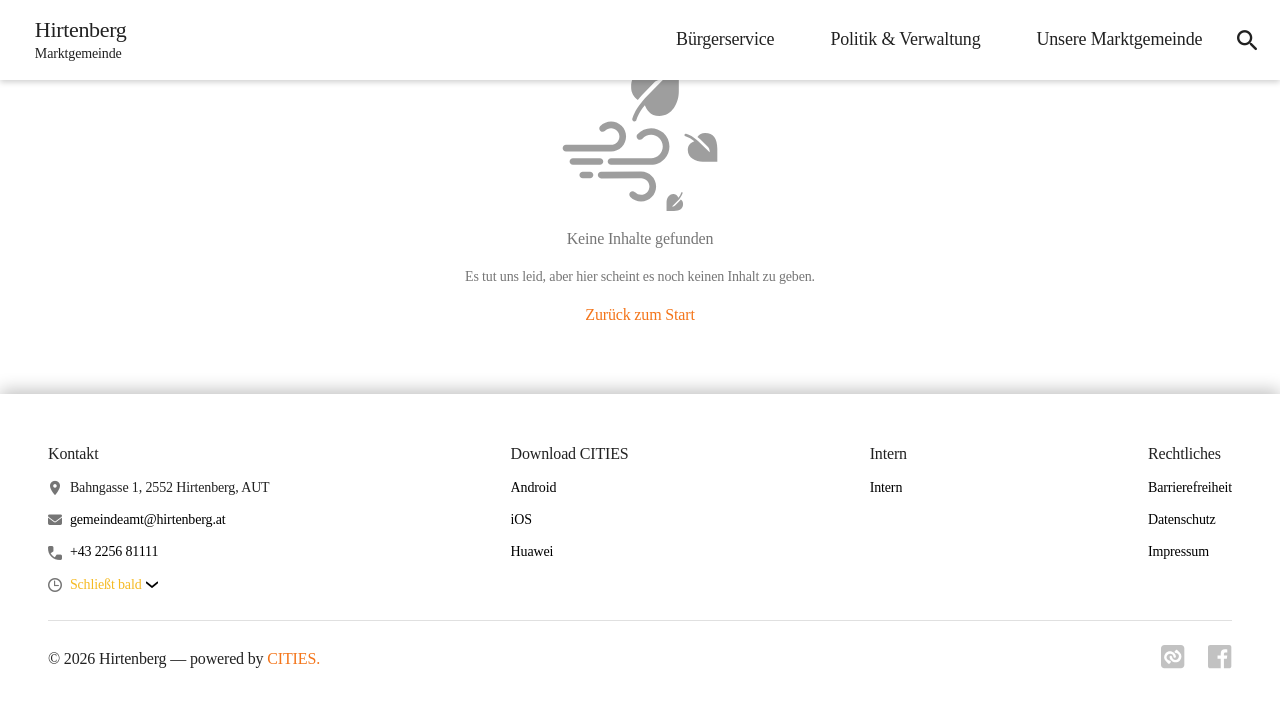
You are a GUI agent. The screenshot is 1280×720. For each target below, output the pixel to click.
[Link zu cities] (1172, 663)
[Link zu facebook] (1220, 663)
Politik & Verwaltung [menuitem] (903, 39)
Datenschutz (1182, 519)
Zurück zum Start (639, 314)
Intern (886, 487)
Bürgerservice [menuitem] (723, 39)
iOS (521, 519)
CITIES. (293, 658)
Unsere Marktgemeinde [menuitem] (1117, 39)
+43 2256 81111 (114, 551)
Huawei (532, 551)
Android (534, 487)
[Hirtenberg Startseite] (76, 40)
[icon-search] (1246, 40)
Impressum (1178, 551)
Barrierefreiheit (1190, 487)
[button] (114, 585)
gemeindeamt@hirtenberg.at (148, 519)
